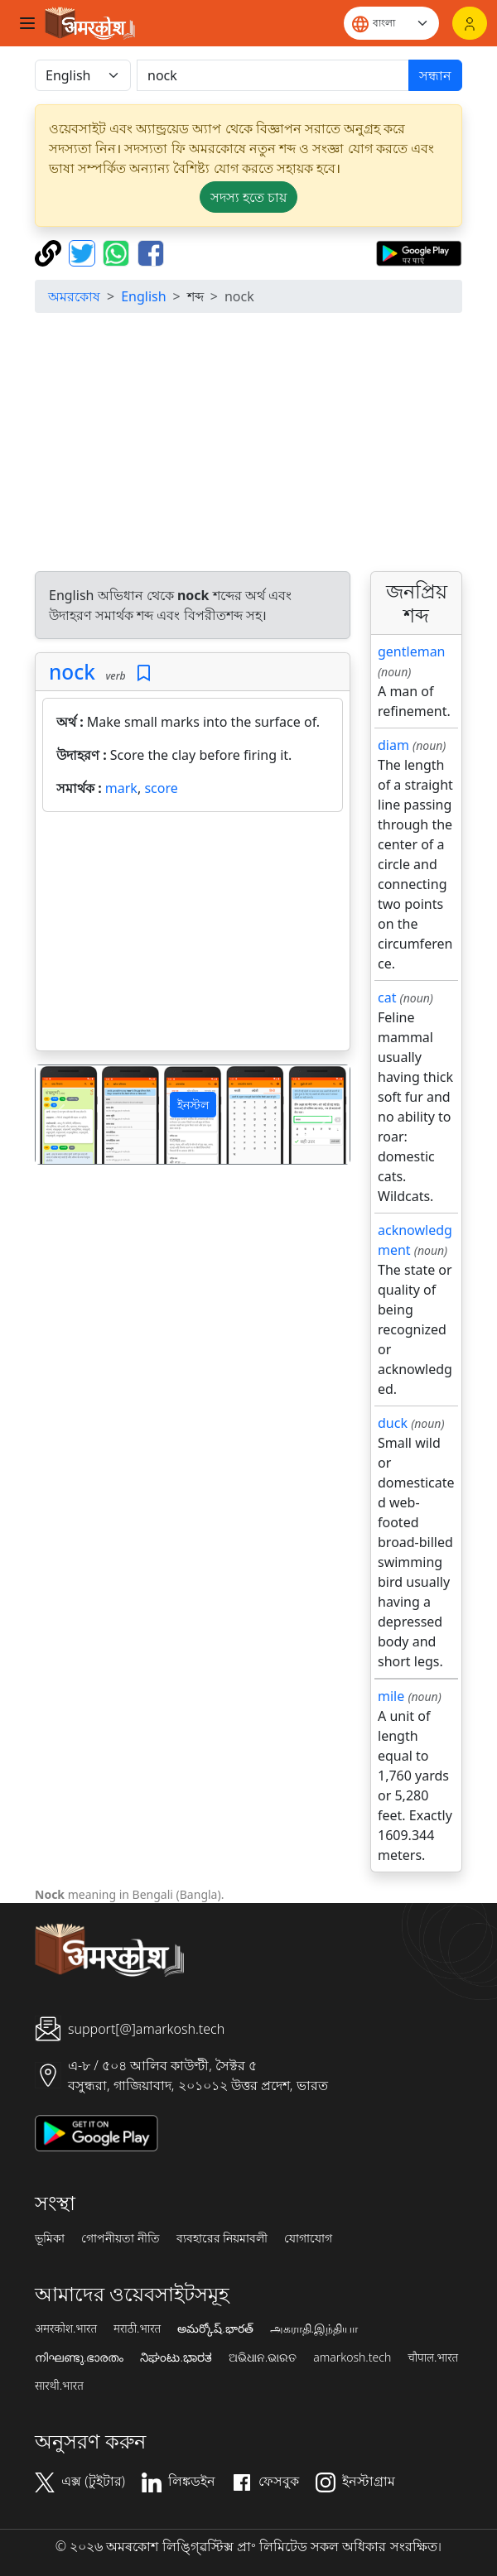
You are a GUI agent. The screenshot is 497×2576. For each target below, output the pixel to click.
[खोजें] (273, 75)
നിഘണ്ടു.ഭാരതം (79, 2357)
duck (393, 1423)
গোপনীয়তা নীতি (120, 2238)
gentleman (412, 651)
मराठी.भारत (137, 2328)
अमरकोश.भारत (66, 2328)
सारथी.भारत (59, 2385)
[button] (59, 1114)
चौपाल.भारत (433, 2357)
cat (387, 997)
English (143, 296)
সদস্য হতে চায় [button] (248, 197)
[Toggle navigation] (27, 23)
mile (391, 1696)
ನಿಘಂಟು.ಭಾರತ (175, 2357)
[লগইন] (469, 23)
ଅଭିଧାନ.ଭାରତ (263, 2357)
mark (121, 788)
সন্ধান (435, 75)
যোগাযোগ (308, 2238)
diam (393, 745)
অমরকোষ (74, 296)
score (160, 788)
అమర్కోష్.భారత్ (215, 2328)
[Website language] (391, 23)
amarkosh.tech (352, 2357)
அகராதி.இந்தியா (314, 2328)
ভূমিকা (50, 2238)
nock (72, 671)
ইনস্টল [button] (193, 1105)
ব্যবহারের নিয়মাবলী (222, 2238)
